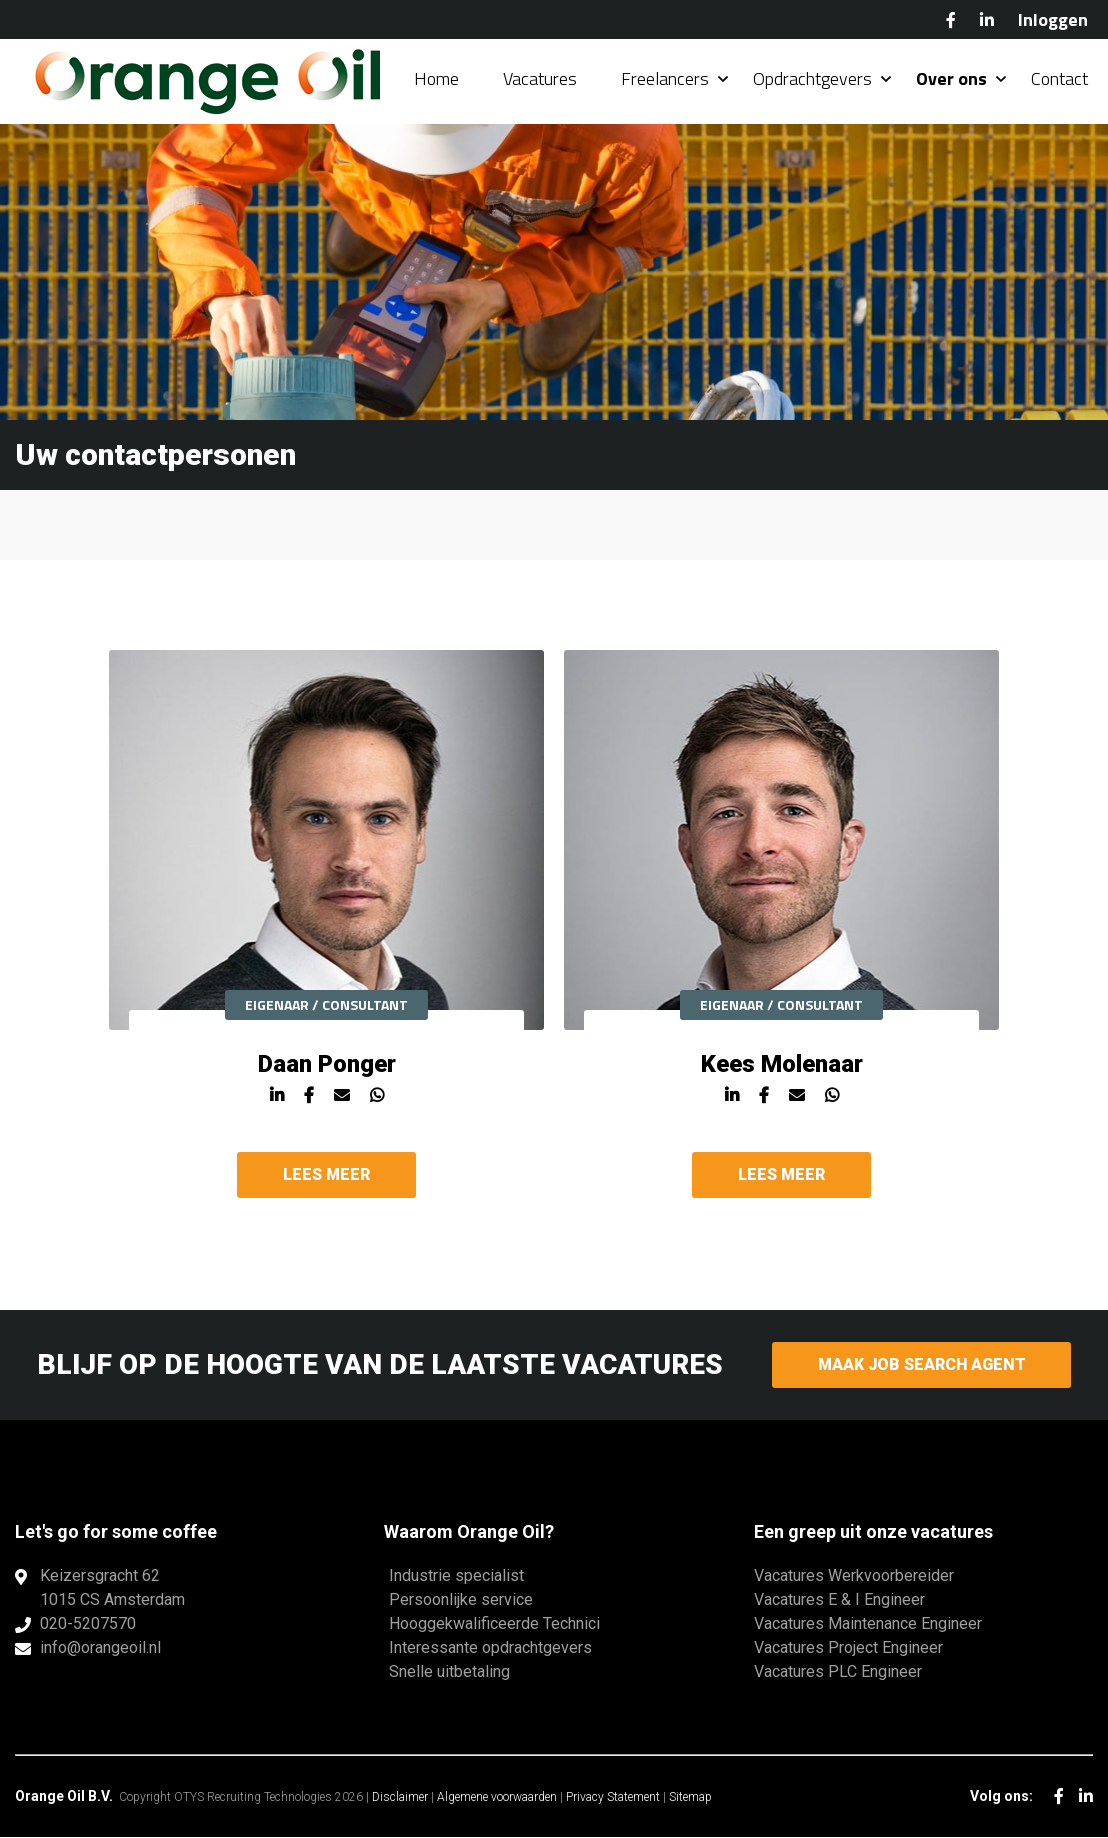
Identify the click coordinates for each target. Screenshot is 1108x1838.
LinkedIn (987, 20)
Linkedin (277, 1107)
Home (436, 79)
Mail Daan (342, 1107)
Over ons (951, 79)
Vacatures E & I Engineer (839, 1600)
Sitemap (690, 1798)
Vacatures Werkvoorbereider (854, 1576)
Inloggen (1053, 19)
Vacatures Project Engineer (848, 1648)
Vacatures (540, 79)
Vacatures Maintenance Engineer (868, 1624)
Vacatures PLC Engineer (838, 1672)
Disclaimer (400, 1798)
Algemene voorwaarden (497, 1798)
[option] (326, 935)
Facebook (951, 20)
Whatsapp (377, 1107)
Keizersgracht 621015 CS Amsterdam (112, 1588)
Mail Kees (797, 1107)
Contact (1059, 79)
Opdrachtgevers (812, 79)
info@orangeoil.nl (100, 1648)
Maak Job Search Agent (921, 1365)
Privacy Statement (613, 1798)
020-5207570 (88, 1624)
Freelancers (665, 79)
